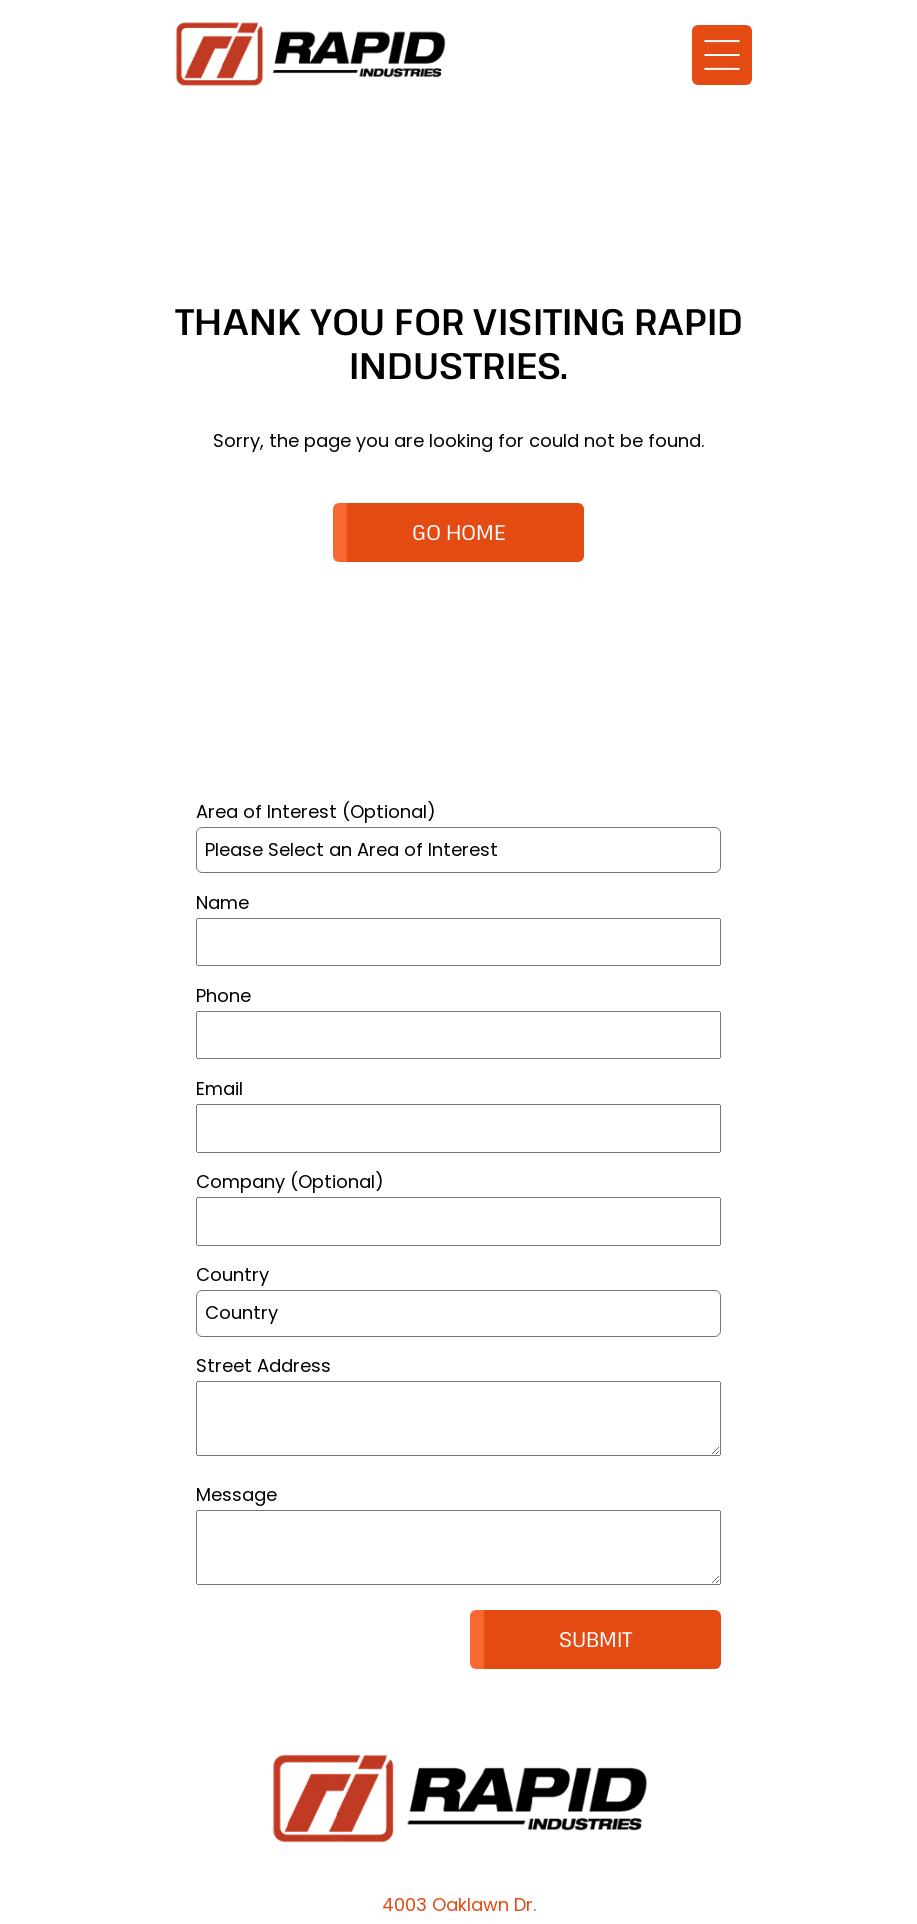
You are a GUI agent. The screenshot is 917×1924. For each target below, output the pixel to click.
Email (219, 1088)
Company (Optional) (290, 1181)
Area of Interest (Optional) (316, 811)
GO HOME (459, 531)
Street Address (263, 1365)
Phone (223, 995)
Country (232, 1274)
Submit (595, 1638)
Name (222, 902)
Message (236, 1494)
